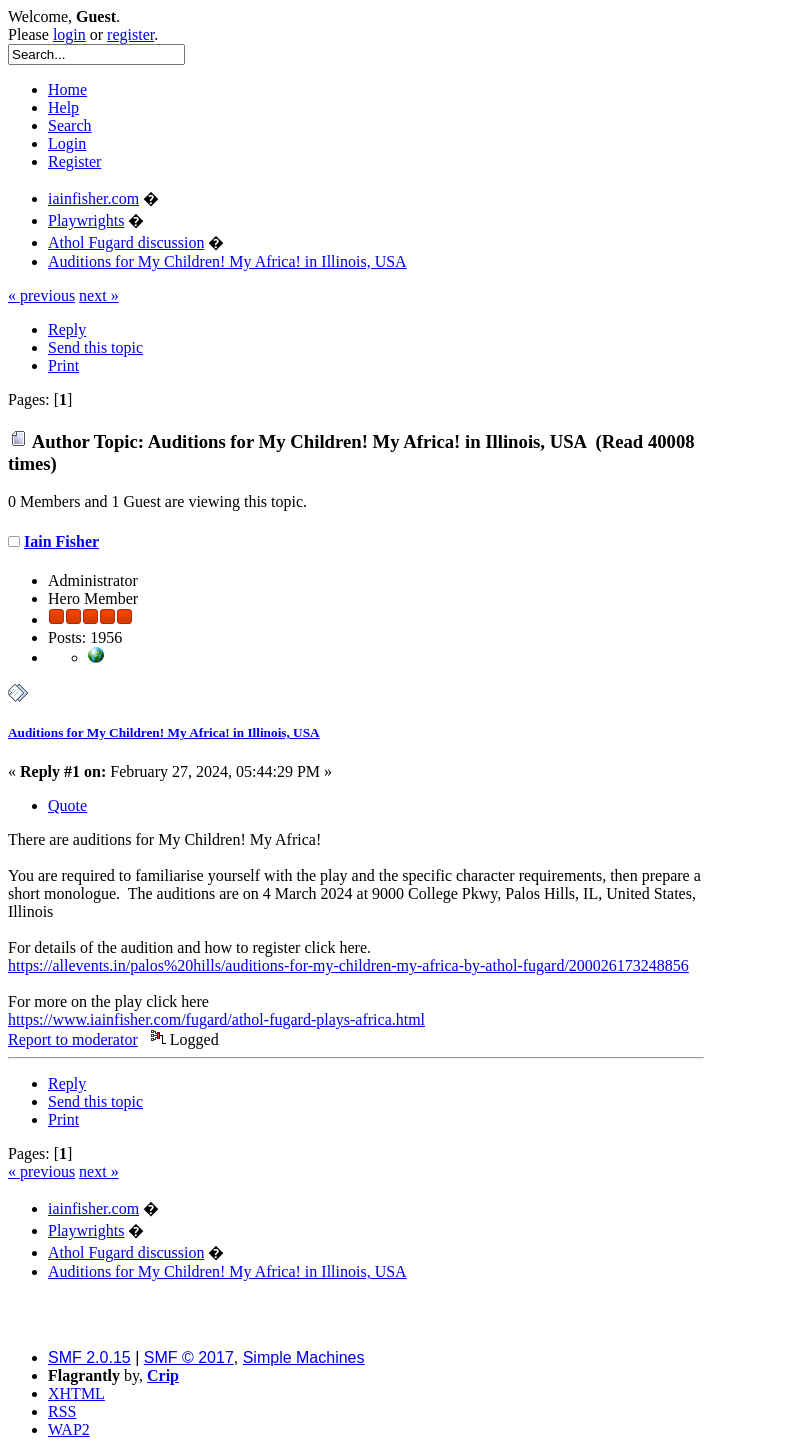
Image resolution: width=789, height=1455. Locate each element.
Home (67, 89)
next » (99, 295)
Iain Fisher (61, 541)
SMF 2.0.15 (89, 1357)
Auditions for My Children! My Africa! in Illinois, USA (164, 732)
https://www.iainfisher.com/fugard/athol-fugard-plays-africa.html (216, 1019)
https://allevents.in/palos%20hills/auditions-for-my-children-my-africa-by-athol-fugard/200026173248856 (348, 965)
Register (74, 161)
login (69, 34)
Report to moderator (73, 1039)
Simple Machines (304, 1357)
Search (70, 125)
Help (63, 107)
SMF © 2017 (189, 1357)
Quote (67, 805)
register (130, 34)
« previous (41, 295)
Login (67, 143)
